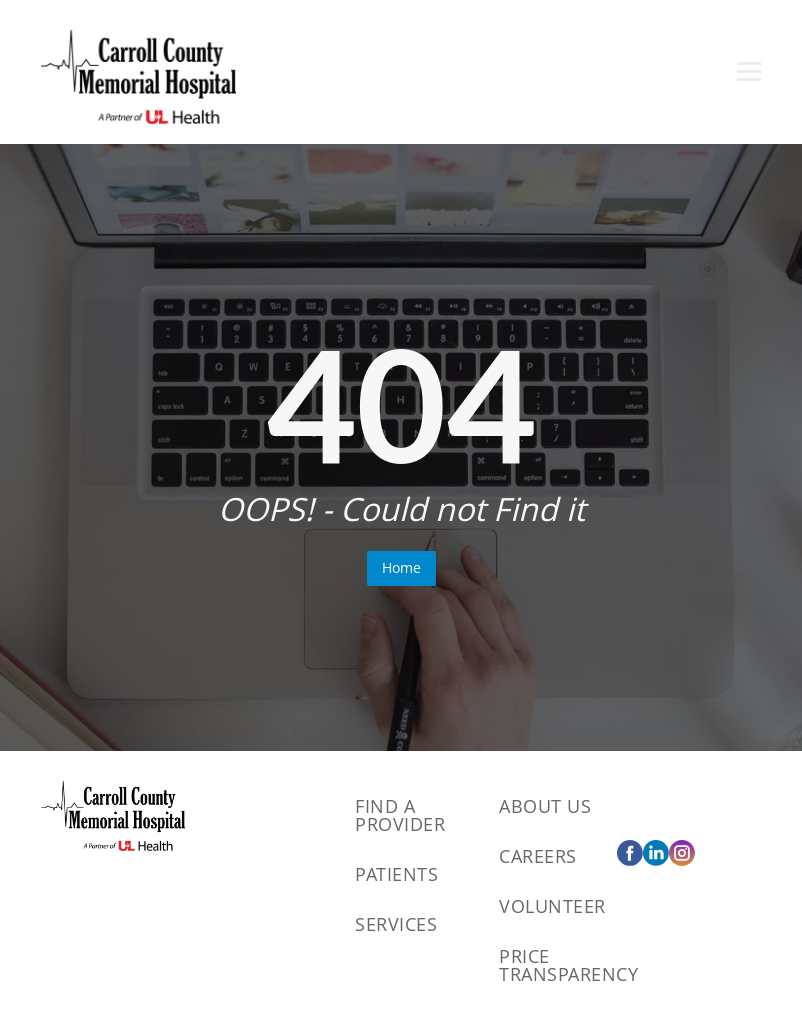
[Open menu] (749, 71)
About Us (545, 806)
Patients (396, 874)
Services (396, 924)
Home (401, 567)
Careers (538, 856)
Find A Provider (400, 815)
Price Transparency (568, 965)
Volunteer (552, 906)
